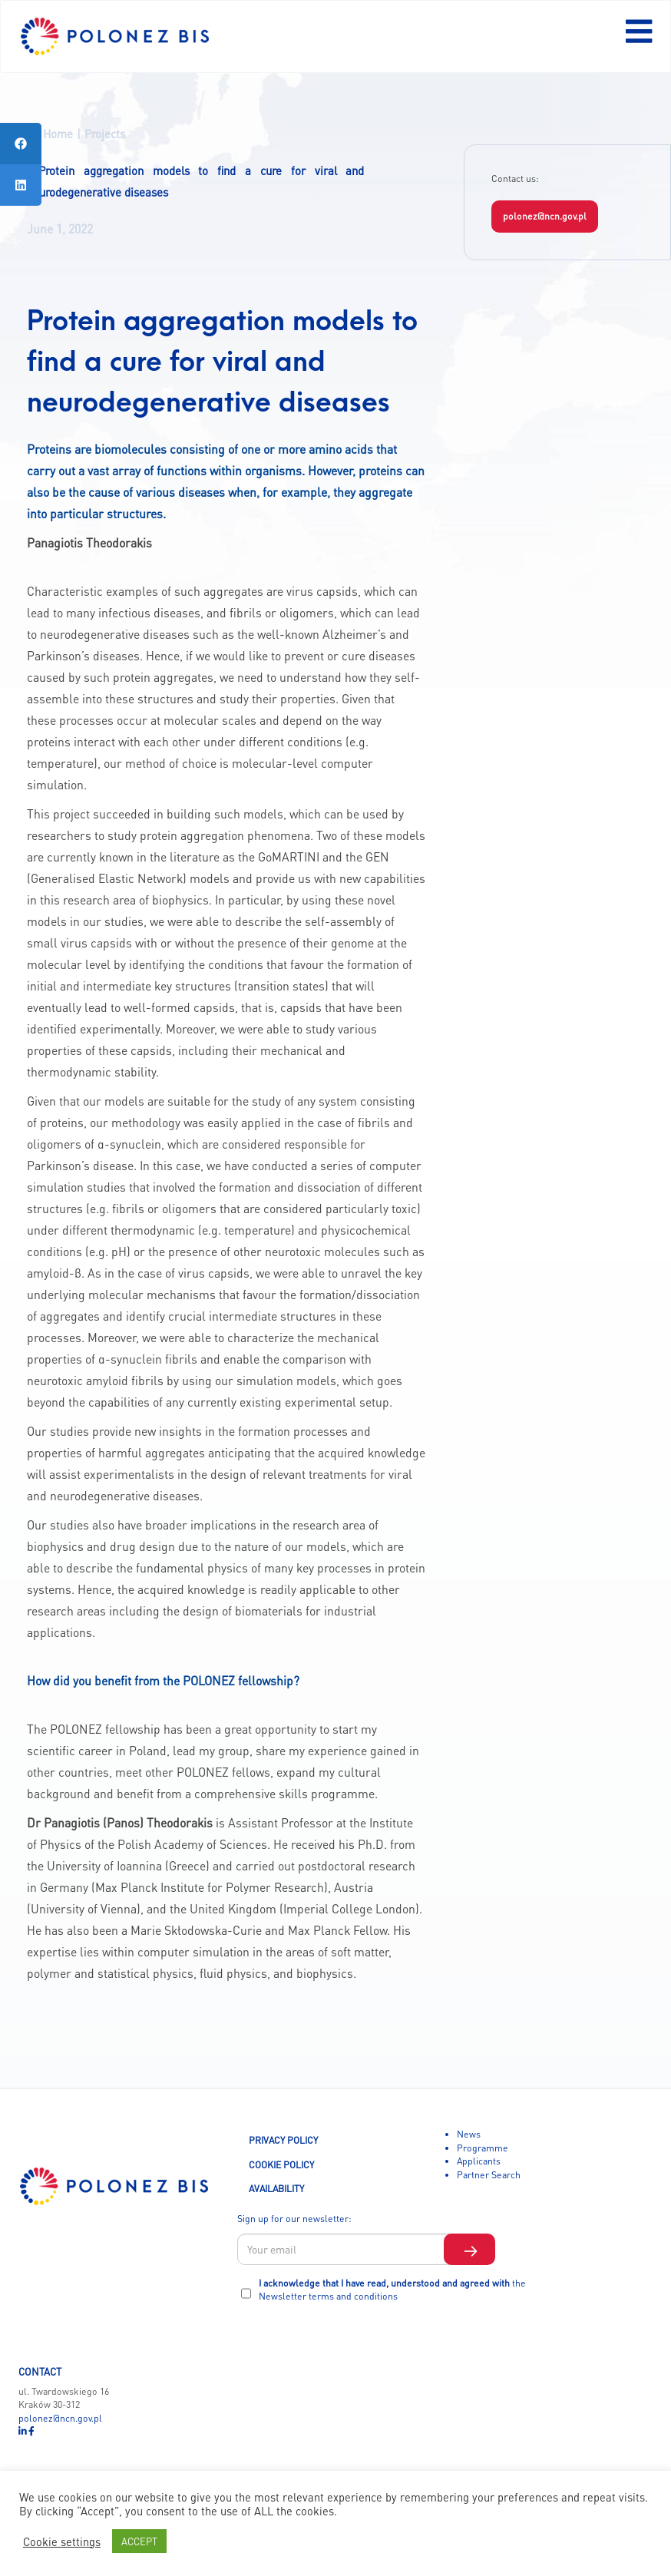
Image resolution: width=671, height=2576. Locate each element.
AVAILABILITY (276, 2188)
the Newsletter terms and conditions (392, 2290)
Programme (482, 2147)
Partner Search (489, 2174)
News (469, 2134)
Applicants (479, 2160)
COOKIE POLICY (281, 2164)
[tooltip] (20, 143)
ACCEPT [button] (139, 2541)
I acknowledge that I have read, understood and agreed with (392, 2290)
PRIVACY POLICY (283, 2140)
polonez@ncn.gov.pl (545, 216)
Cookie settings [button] (62, 2541)
